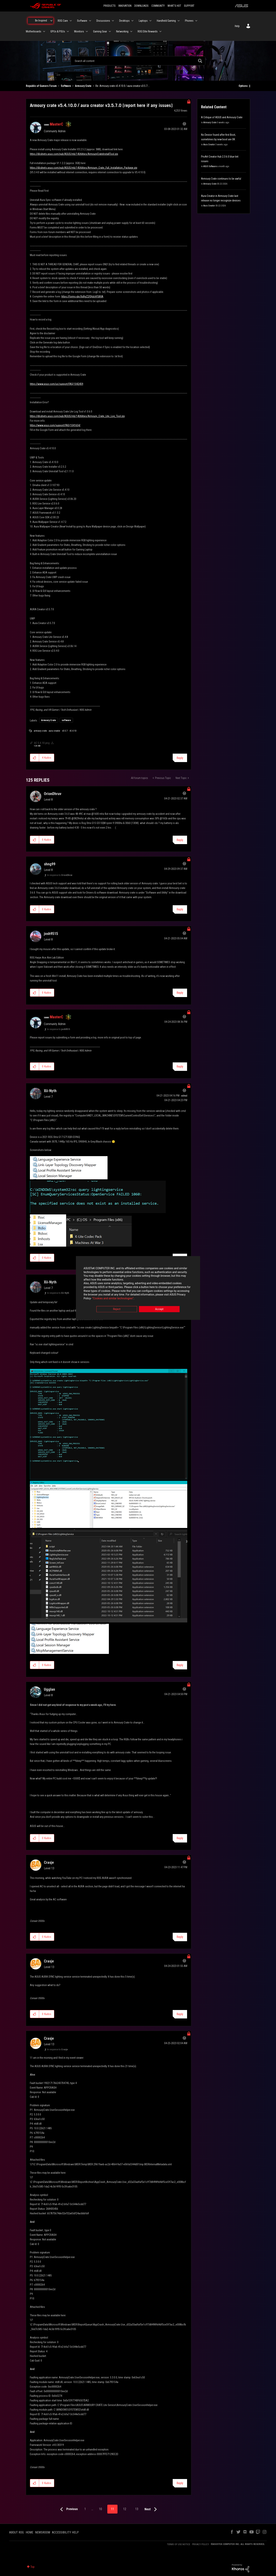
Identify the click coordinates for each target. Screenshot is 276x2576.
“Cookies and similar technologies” (113, 1298)
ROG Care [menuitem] (63, 20)
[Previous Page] (68, 2509)
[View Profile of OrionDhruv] (52, 793)
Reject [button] (117, 1309)
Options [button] (243, 85)
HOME (29, 2532)
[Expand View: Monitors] (87, 31)
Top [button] (32, 2566)
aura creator (54, 730)
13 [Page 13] (136, 2509)
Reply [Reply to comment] (180, 840)
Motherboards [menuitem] (33, 31)
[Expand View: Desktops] (132, 20)
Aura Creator (209, 144)
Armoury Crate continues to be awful (221, 178)
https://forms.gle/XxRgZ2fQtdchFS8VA (82, 296)
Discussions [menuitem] (103, 20)
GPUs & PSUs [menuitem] (57, 31)
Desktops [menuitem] (124, 20)
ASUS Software (210, 166)
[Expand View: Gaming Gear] (110, 31)
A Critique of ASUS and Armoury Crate (221, 117)
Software (66, 85)
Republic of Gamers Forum (41, 85)
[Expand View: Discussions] (113, 20)
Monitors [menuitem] (79, 31)
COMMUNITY (158, 5)
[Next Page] (151, 2509)
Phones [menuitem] (189, 20)
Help (237, 26)
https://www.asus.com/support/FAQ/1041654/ (55, 425)
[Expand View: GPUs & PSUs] (68, 31)
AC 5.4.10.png (42, 742)
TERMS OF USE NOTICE (178, 2544)
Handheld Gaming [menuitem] (166, 20)
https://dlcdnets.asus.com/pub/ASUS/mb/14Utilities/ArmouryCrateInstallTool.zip (74, 153)
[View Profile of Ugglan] (49, 1689)
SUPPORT (189, 5)
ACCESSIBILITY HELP (65, 2532)
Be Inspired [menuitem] (41, 20)
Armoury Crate (83, 85)
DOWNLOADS (141, 5)
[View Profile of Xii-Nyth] (50, 1090)
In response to (59, 875)
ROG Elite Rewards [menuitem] (148, 31)
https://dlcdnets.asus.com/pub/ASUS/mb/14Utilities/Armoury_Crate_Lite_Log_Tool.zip (77, 416)
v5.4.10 (73, 730)
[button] (34, 757)
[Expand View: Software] (90, 20)
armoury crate (40, 730)
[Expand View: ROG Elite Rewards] (160, 31)
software (66, 720)
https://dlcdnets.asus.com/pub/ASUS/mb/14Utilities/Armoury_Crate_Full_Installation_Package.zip (83, 167)
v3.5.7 (65, 730)
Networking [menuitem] (122, 31)
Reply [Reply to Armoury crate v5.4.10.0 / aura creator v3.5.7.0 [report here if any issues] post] (180, 758)
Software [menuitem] (82, 20)
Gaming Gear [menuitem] (100, 31)
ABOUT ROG (16, 2532)
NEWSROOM (42, 2532)
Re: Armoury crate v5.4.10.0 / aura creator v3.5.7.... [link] (122, 85)
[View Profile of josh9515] (51, 933)
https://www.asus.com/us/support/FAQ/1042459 (56, 383)
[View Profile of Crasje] (49, 1862)
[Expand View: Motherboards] (44, 31)
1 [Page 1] (85, 2509)
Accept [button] (159, 1309)
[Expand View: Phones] (196, 20)
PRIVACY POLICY (200, 2544)
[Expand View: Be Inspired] (51, 20)
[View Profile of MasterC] (56, 124)
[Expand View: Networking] (131, 31)
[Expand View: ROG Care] (71, 20)
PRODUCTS (110, 5)
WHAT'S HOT (174, 5)
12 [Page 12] (124, 2509)
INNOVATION (124, 5)
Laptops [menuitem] (143, 20)
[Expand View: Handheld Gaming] (179, 20)
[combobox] (138, 60)
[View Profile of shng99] (49, 864)
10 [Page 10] (100, 2509)
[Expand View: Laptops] (150, 20)
